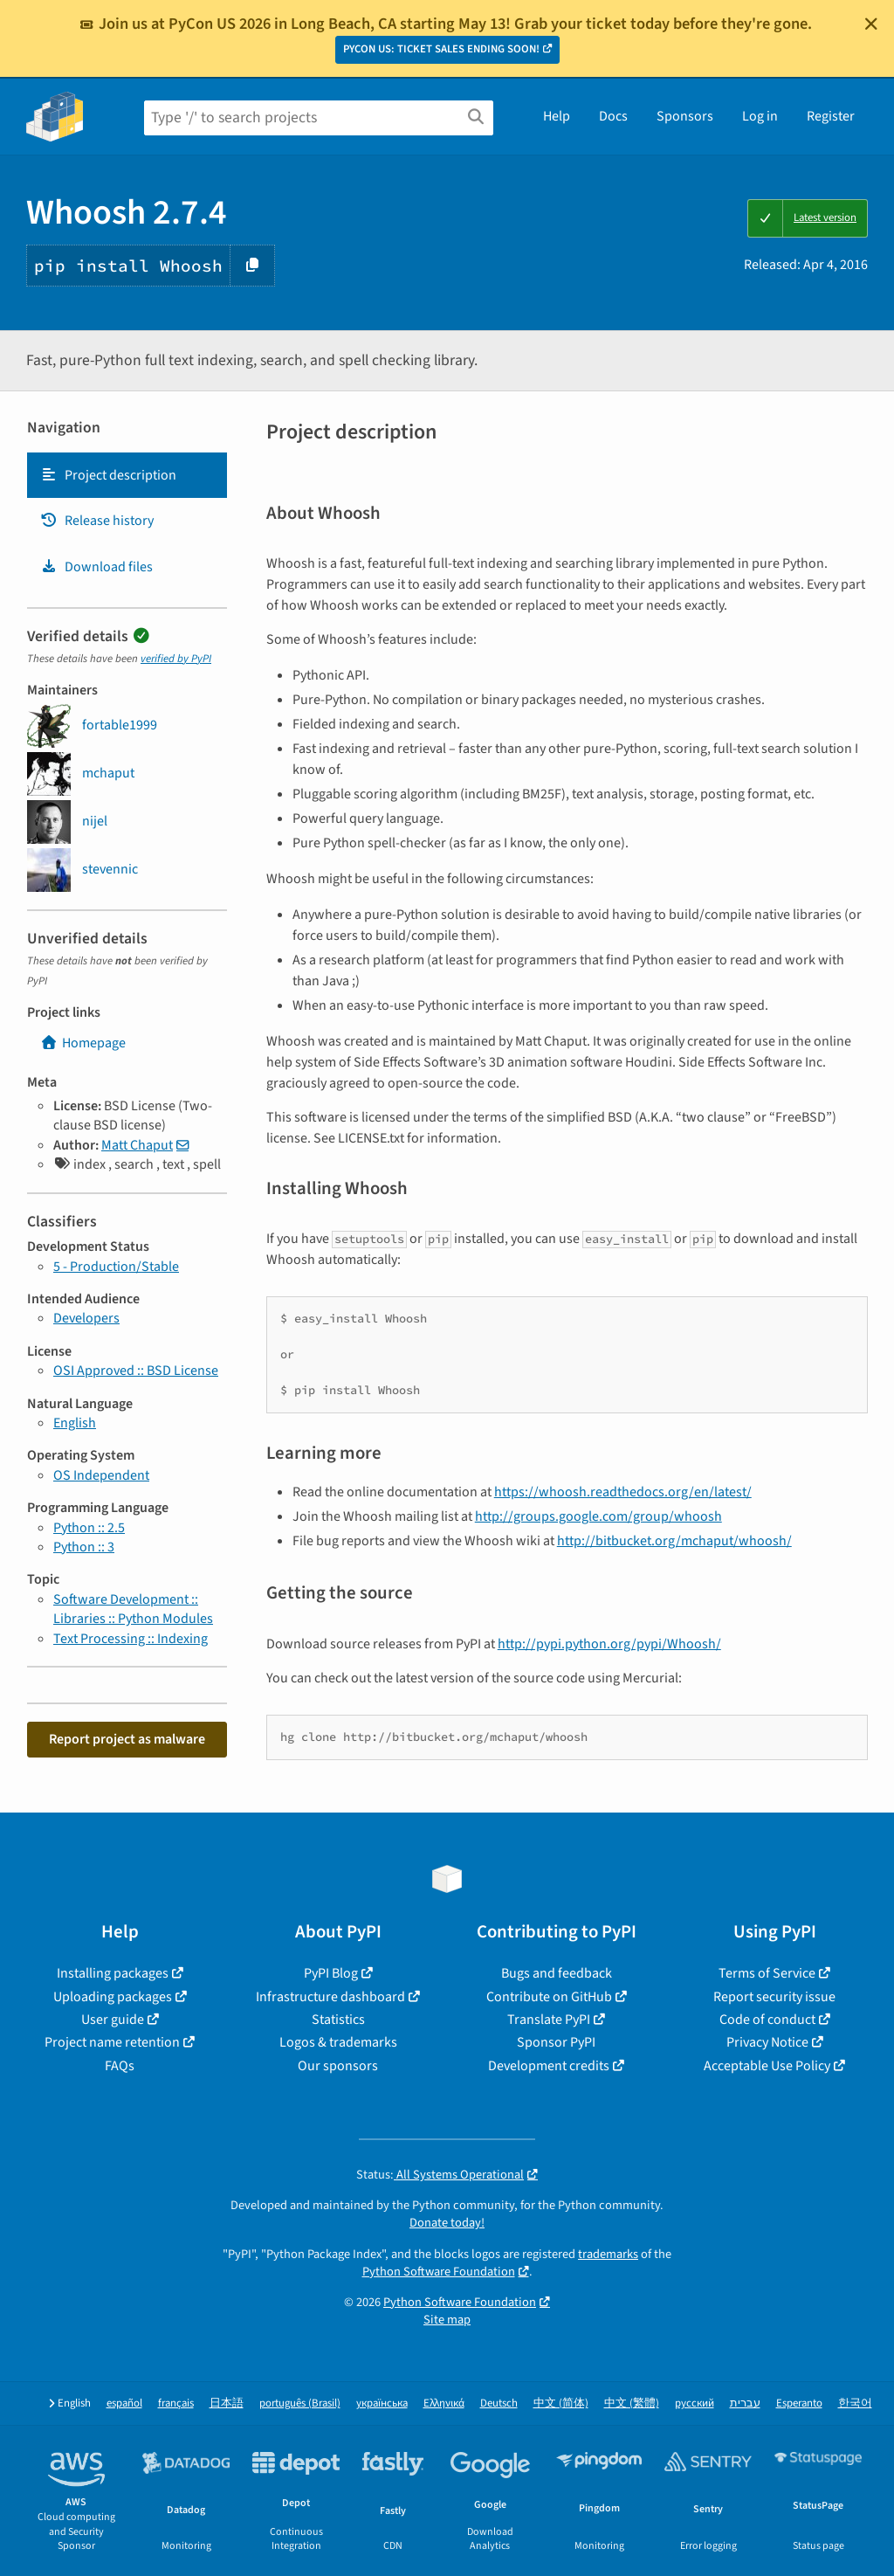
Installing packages (112, 1973)
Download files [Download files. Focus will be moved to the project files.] (96, 567)
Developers (86, 1318)
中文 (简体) (560, 2403)
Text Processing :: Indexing (130, 1638)
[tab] (127, 475)
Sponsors (685, 116)
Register (831, 116)
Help (556, 116)
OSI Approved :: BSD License (135, 1370)
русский (694, 2403)
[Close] (871, 23)
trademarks (608, 2254)
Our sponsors (338, 2065)
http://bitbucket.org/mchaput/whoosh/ (674, 1540)
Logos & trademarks (338, 2042)
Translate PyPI (548, 2019)
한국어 (855, 2403)
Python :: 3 (83, 1547)
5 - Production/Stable (116, 1266)
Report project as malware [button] (127, 1739)
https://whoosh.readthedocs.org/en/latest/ (623, 1492)
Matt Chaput (137, 1145)
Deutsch (499, 2403)
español (124, 2403)
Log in (760, 116)
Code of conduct (767, 2019)
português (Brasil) (299, 2403)
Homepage (83, 1043)
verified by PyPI (176, 658)
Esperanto (799, 2403)
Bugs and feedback (556, 1973)
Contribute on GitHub (549, 1996)
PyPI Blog (331, 1973)
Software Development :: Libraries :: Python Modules (133, 1609)
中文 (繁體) (631, 2403)
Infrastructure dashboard (330, 1996)
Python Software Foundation (438, 2271)
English (74, 1423)
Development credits (548, 2065)
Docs (613, 116)
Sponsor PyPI (556, 2042)
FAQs (119, 2065)
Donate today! (447, 2222)
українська (382, 2403)
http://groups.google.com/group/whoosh (598, 1516)
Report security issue (774, 1996)
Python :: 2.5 (89, 1527)
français (176, 2403)
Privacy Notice (767, 2042)
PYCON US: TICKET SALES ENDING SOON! (441, 49)
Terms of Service (767, 1973)
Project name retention (112, 2042)
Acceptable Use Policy (767, 2065)
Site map (447, 2319)
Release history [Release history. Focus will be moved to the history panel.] (97, 520)
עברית (745, 2403)
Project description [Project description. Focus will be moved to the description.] (108, 475)
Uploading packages (112, 1996)
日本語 (227, 2403)
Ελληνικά (443, 2403)
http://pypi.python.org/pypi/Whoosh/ (609, 1644)
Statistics (338, 2019)
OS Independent (101, 1475)
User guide (112, 2019)
